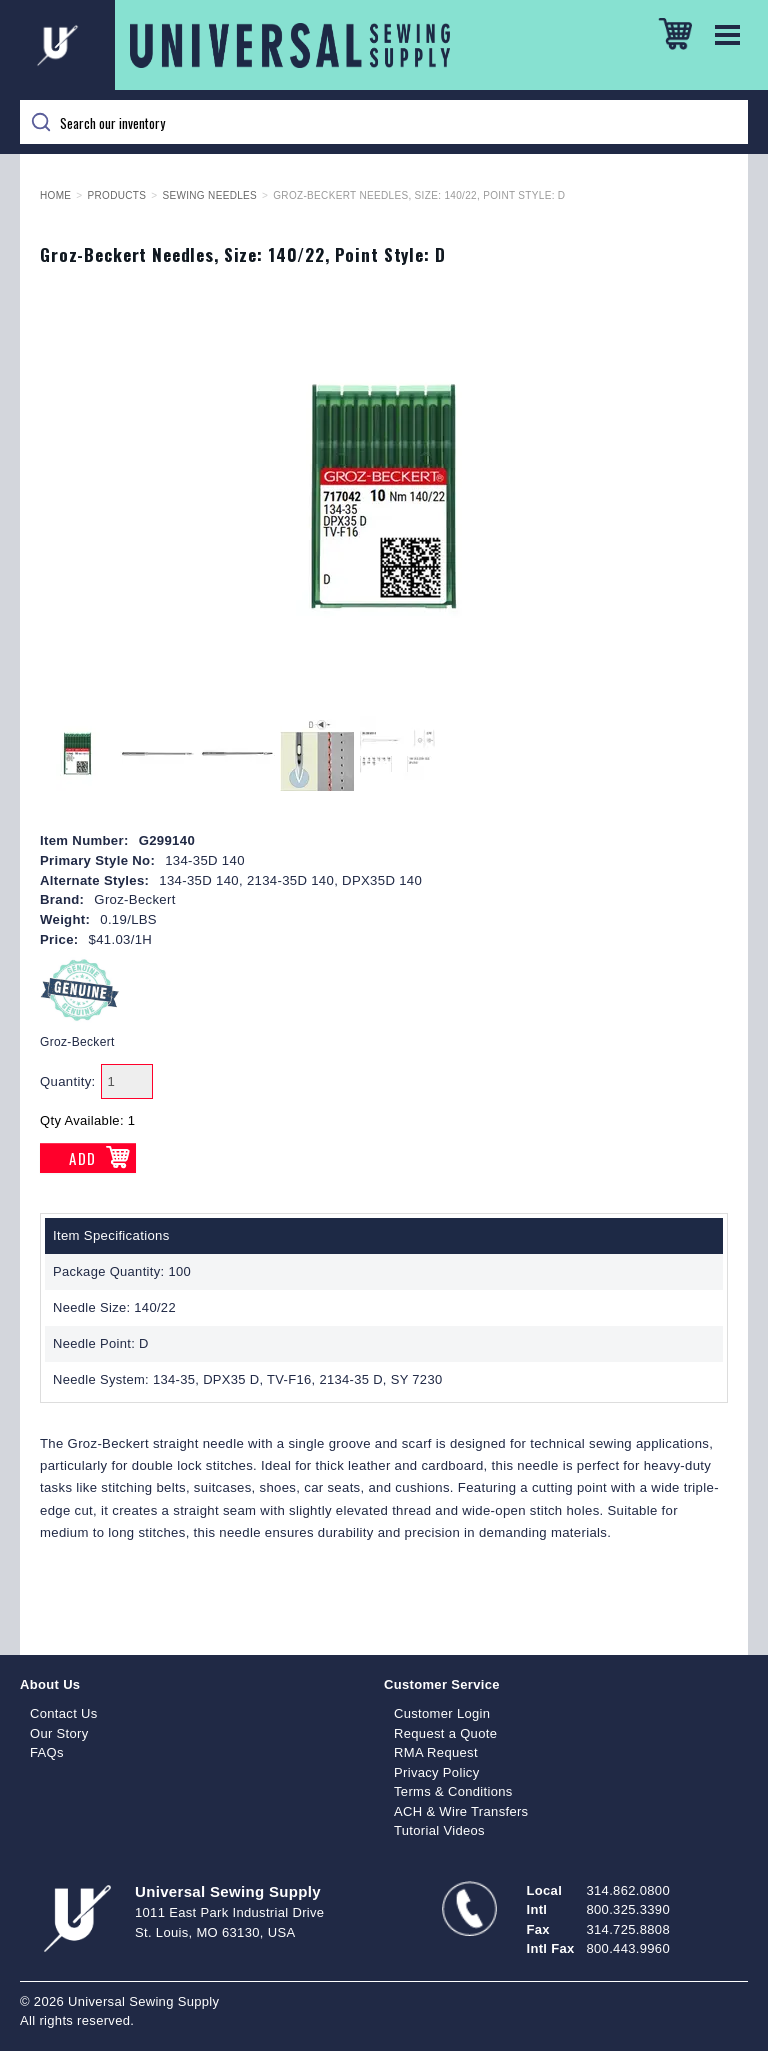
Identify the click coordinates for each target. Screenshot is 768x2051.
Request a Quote (445, 1733)
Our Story (59, 1733)
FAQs (47, 1752)
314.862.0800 (628, 1890)
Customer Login (442, 1713)
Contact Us (64, 1713)
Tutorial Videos (439, 1830)
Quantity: (68, 1081)
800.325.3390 (628, 1909)
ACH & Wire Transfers (461, 1811)
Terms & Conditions (453, 1791)
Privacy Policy (437, 1772)
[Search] (384, 122)
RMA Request (436, 1752)
